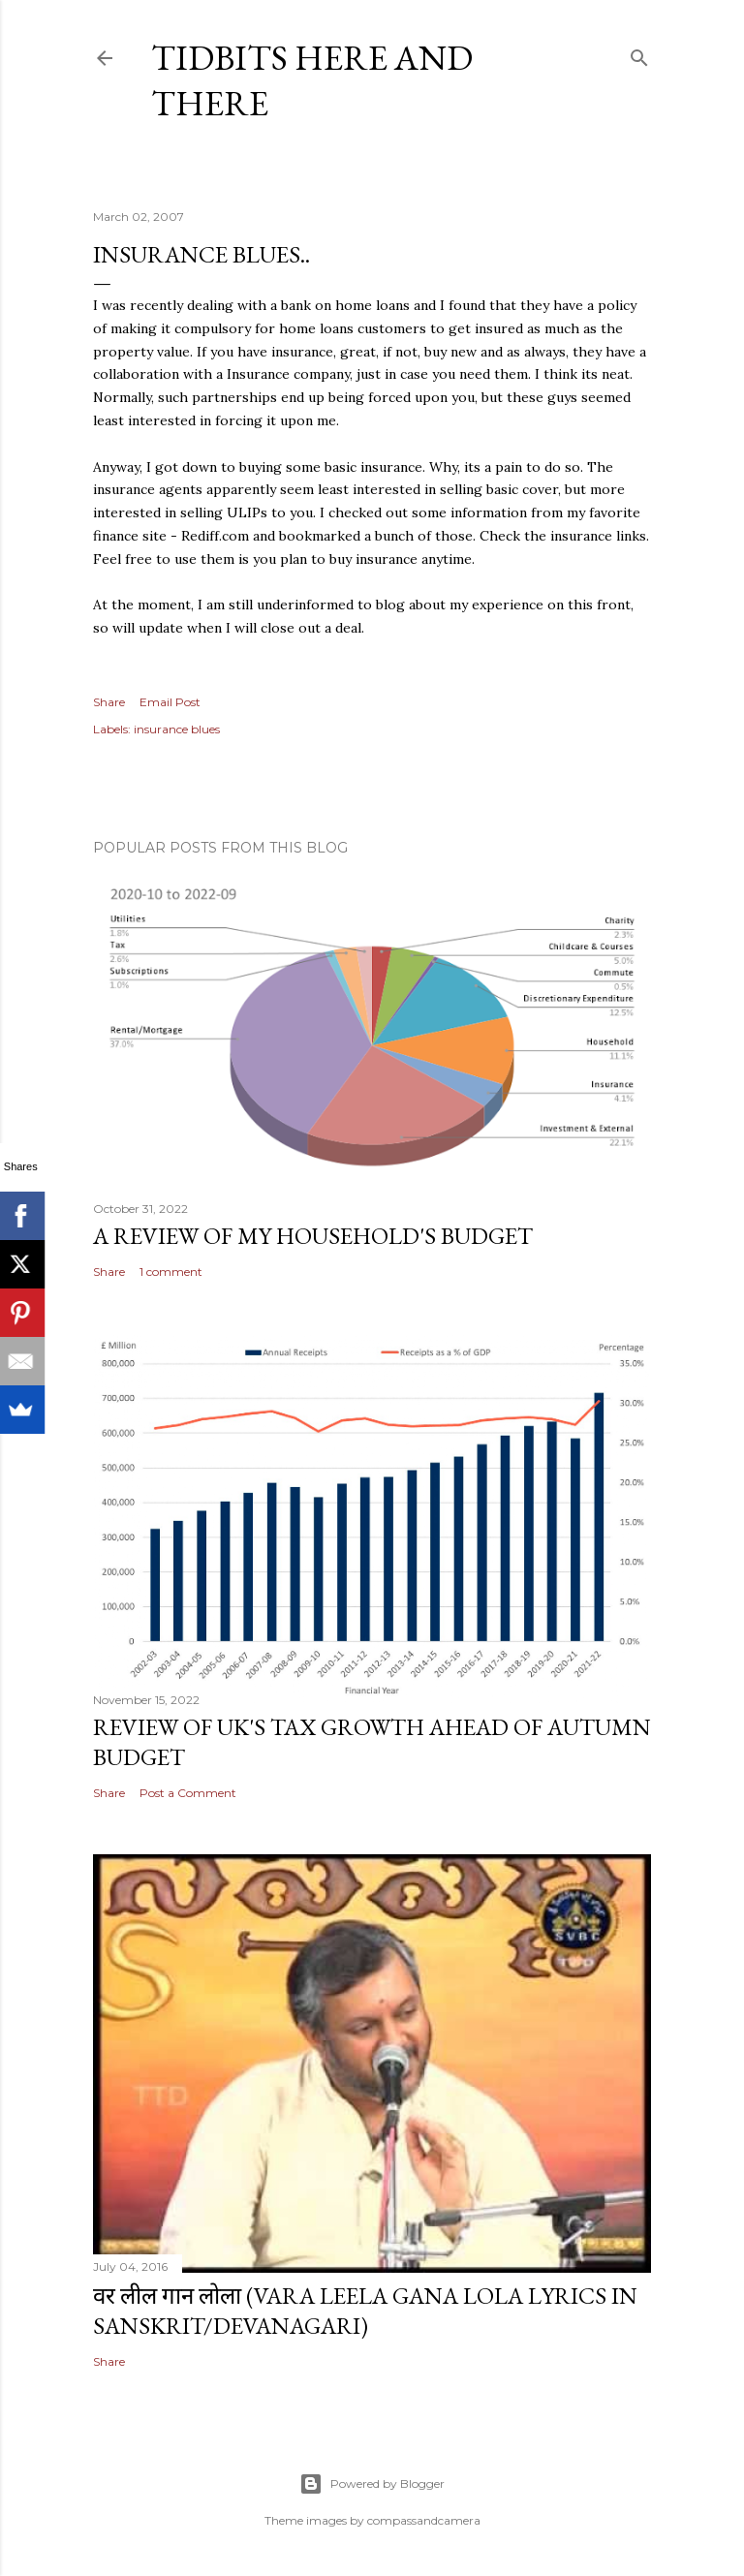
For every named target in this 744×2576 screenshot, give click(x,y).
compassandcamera (423, 2520)
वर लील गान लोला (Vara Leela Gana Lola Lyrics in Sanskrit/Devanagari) (365, 2311)
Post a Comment (188, 1792)
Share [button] (109, 702)
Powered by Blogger (372, 2484)
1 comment (171, 1271)
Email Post (170, 702)
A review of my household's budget (313, 1236)
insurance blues (177, 729)
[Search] (639, 54)
